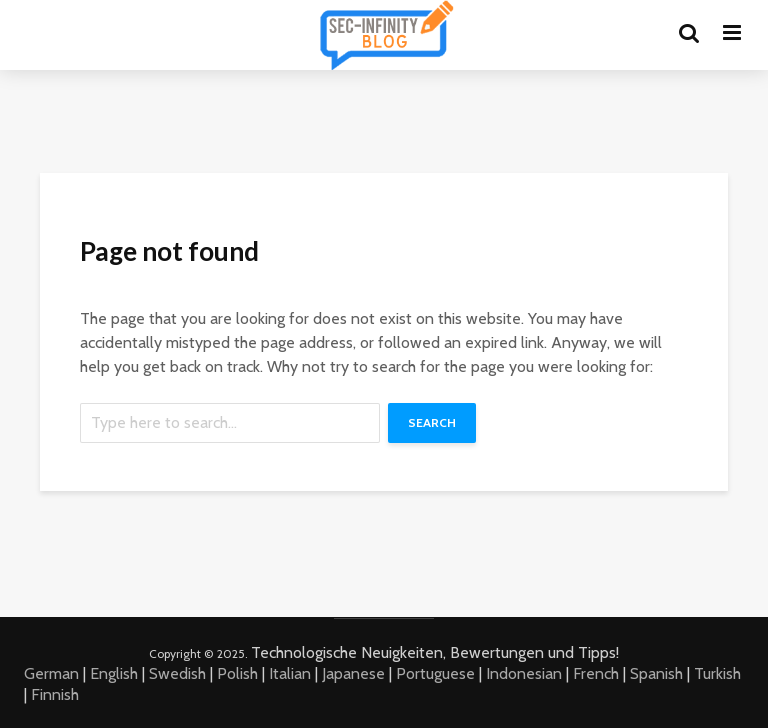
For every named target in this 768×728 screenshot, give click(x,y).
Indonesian (524, 673)
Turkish (717, 673)
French (596, 673)
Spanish (656, 673)
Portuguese (435, 673)
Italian (290, 673)
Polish (237, 673)
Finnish (55, 694)
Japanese (353, 673)
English (114, 673)
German (51, 673)
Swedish (177, 673)
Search (432, 422)
